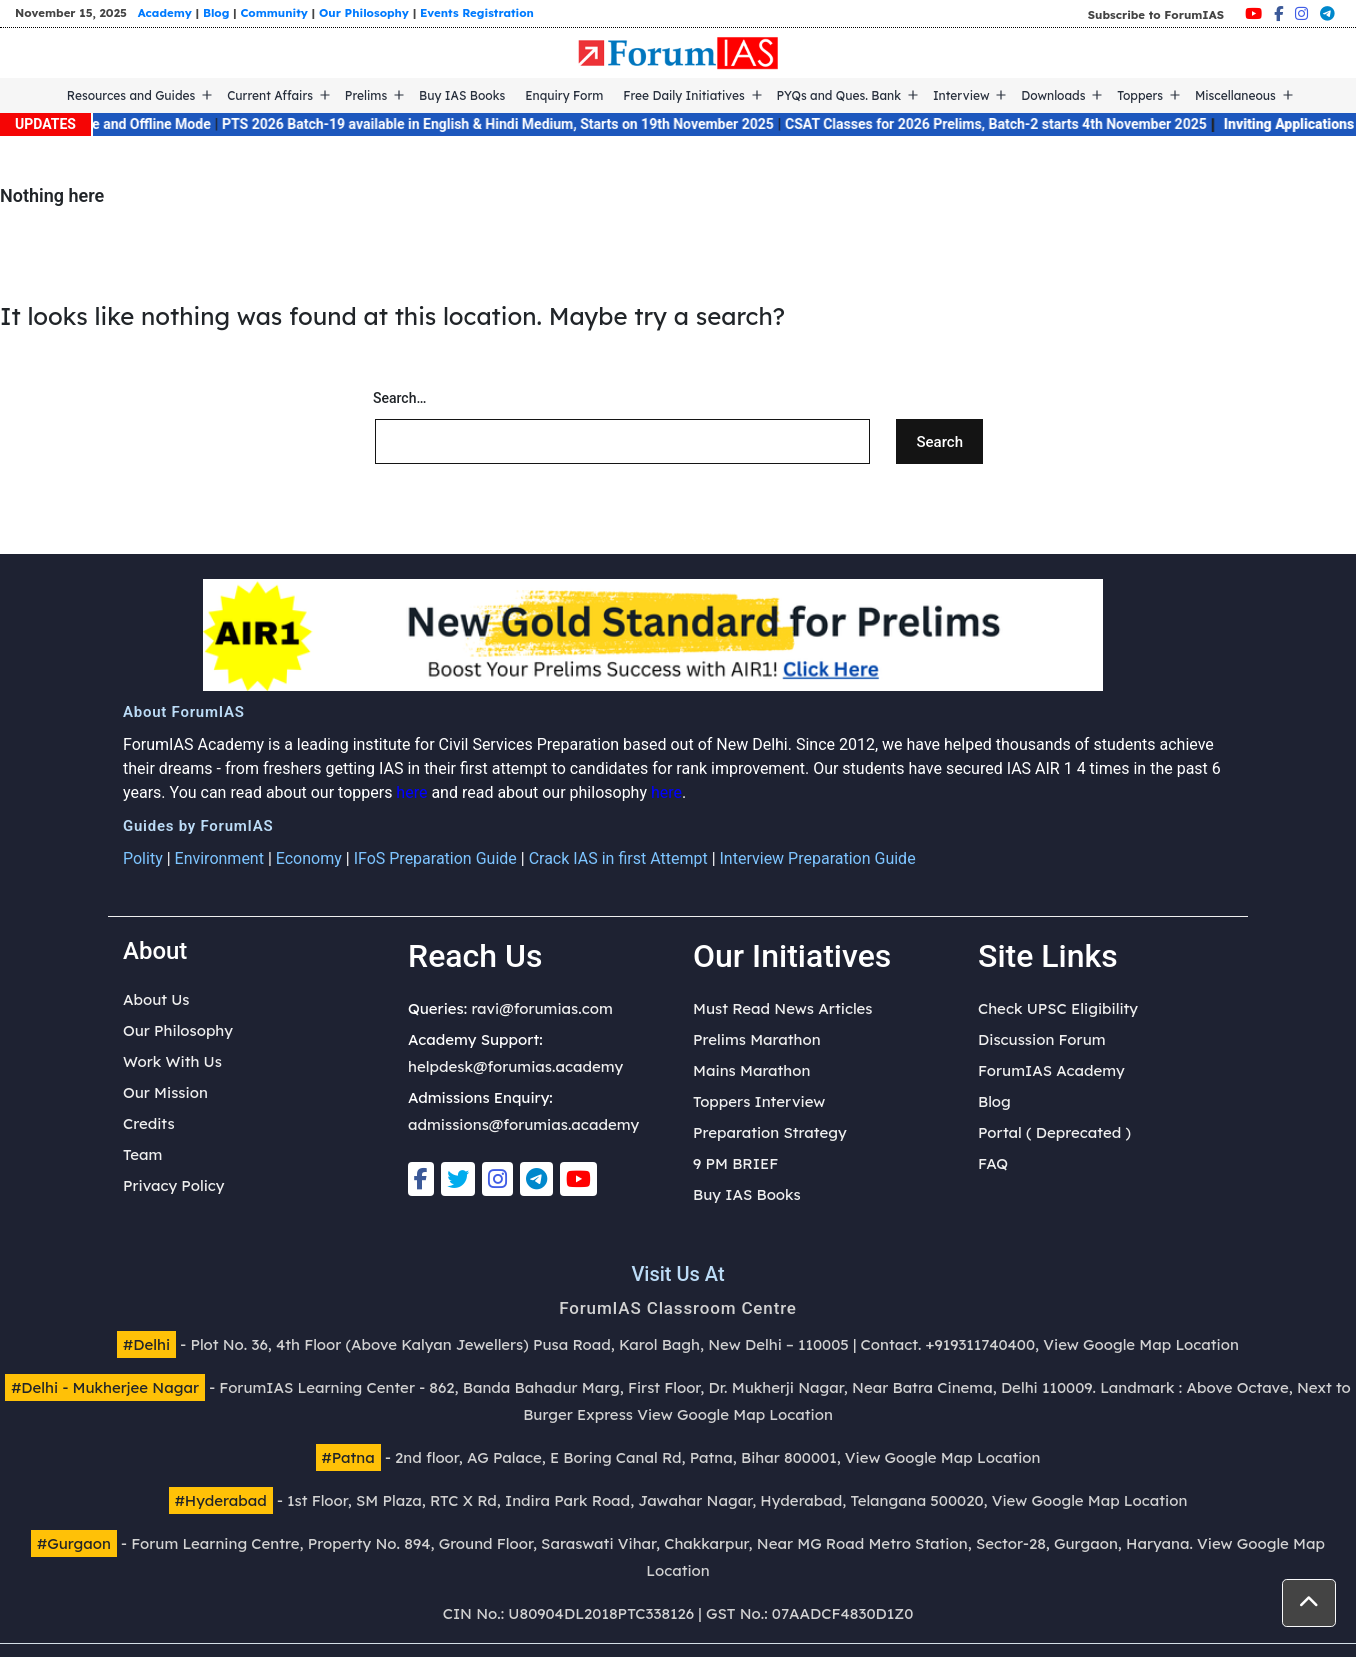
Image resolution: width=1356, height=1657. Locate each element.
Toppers (1140, 95)
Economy (309, 858)
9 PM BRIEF (735, 1163)
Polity (143, 858)
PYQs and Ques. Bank (839, 95)
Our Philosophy (364, 12)
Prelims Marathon (757, 1039)
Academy (165, 12)
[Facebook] (1278, 13)
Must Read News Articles (783, 1008)
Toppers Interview (759, 1101)
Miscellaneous (1235, 95)
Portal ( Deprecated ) (1054, 1132)
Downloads (1053, 95)
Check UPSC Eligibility (1058, 1008)
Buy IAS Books (462, 95)
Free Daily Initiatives (683, 95)
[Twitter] (458, 1179)
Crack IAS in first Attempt (618, 858)
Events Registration (477, 12)
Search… (399, 398)
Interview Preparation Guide (818, 858)
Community (274, 12)
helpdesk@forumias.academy (515, 1066)
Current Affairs (270, 95)
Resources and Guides (131, 95)
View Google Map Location (1141, 1344)
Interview (961, 95)
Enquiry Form (564, 95)
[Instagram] (1301, 13)
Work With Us (172, 1061)
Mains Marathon (751, 1070)
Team (142, 1154)
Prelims (366, 95)
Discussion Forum (1042, 1039)
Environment (219, 858)
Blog (216, 12)
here (411, 792)
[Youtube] (1253, 13)
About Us (156, 999)
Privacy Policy (173, 1185)
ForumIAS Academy (1051, 1070)
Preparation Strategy (770, 1132)
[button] (1309, 1603)
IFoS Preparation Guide (435, 858)
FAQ (993, 1163)
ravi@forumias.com (541, 1008)
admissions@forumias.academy (523, 1124)
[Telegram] (1327, 13)
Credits (149, 1123)
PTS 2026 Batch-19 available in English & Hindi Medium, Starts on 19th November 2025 (516, 124)
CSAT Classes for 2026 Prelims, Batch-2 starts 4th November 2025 (1014, 124)
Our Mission (165, 1092)
